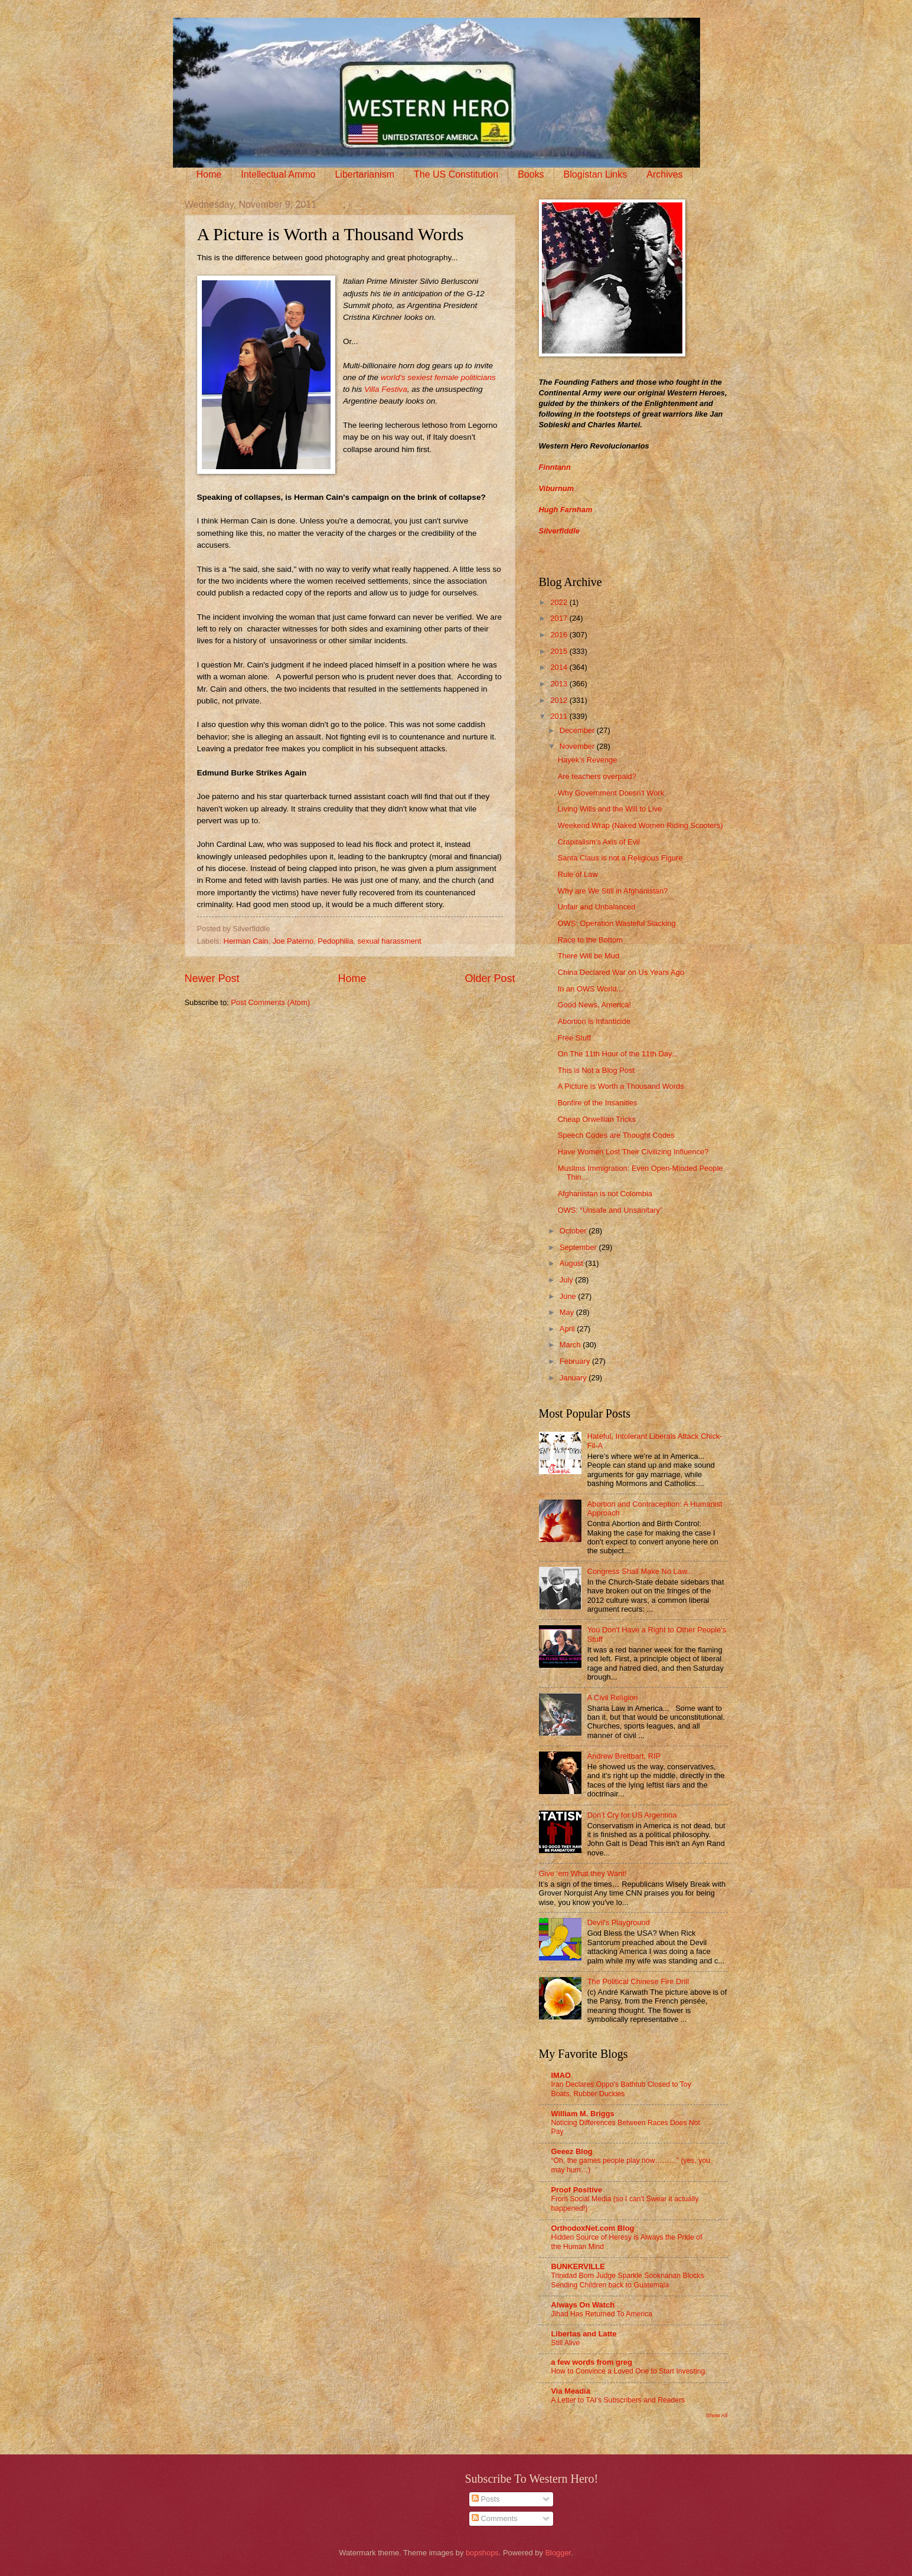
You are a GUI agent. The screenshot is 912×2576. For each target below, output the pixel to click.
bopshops (482, 2552)
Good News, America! (595, 1004)
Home (209, 174)
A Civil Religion (612, 1697)
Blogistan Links (595, 174)
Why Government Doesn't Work (611, 792)
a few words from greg (591, 2362)
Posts (486, 2499)
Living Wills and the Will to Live (610, 808)
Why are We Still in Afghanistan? (613, 890)
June (569, 1296)
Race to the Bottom (590, 939)
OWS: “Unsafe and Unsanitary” (610, 1210)
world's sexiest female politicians (437, 377)
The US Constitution (456, 174)
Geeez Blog (572, 2151)
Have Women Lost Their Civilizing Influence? (633, 1151)
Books (531, 174)
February (576, 1361)
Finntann (555, 467)
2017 (559, 618)
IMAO (561, 2075)
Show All (716, 2415)
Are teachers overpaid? (597, 776)
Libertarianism (364, 174)
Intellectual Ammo (278, 174)
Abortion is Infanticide (594, 1021)
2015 (559, 651)
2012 (559, 700)
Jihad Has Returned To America (602, 2314)
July (567, 1279)
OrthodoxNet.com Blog (593, 2228)
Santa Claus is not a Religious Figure (620, 857)
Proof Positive (577, 2189)
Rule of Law (578, 874)
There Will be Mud (588, 955)
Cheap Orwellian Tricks (597, 1119)
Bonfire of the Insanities (598, 1102)
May (568, 1312)
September (579, 1247)
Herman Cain (246, 941)
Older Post (490, 978)
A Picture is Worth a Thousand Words (621, 1086)
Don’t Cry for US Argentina (632, 1815)
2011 (559, 716)
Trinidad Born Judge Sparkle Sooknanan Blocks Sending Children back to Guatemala (627, 2280)
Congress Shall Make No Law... (640, 1571)
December (578, 730)
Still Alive (565, 2343)
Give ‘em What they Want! (583, 1873)
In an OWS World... (590, 988)
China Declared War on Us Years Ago (621, 972)
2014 (559, 667)
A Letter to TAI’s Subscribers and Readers (618, 2400)
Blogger (558, 2552)
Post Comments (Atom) (270, 1002)
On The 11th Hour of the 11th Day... (618, 1053)
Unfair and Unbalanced (597, 906)
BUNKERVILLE (578, 2266)
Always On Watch (583, 2304)
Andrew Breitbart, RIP (624, 1756)
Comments (495, 2518)
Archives (664, 174)
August (573, 1263)
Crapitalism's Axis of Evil (599, 841)
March (571, 1344)
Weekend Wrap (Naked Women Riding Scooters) (640, 825)
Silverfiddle (559, 530)
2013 (559, 683)
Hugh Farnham (566, 509)
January (574, 1377)
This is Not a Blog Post (596, 1070)
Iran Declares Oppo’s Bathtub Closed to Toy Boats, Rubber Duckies (621, 2089)
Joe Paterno (293, 941)
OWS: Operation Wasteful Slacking (617, 923)
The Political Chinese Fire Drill (638, 1981)
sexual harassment (389, 941)
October (574, 1230)
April (568, 1328)
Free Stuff (574, 1037)
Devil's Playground (618, 1922)
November (578, 746)
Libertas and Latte (584, 2333)
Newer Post (212, 978)
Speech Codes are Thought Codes (616, 1135)
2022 (559, 602)
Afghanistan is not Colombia (605, 1193)
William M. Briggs (582, 2113)
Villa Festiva (385, 389)
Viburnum (556, 488)
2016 (559, 634)
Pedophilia (335, 941)
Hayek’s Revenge (587, 759)
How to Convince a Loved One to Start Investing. (629, 2371)
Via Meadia (570, 2391)
